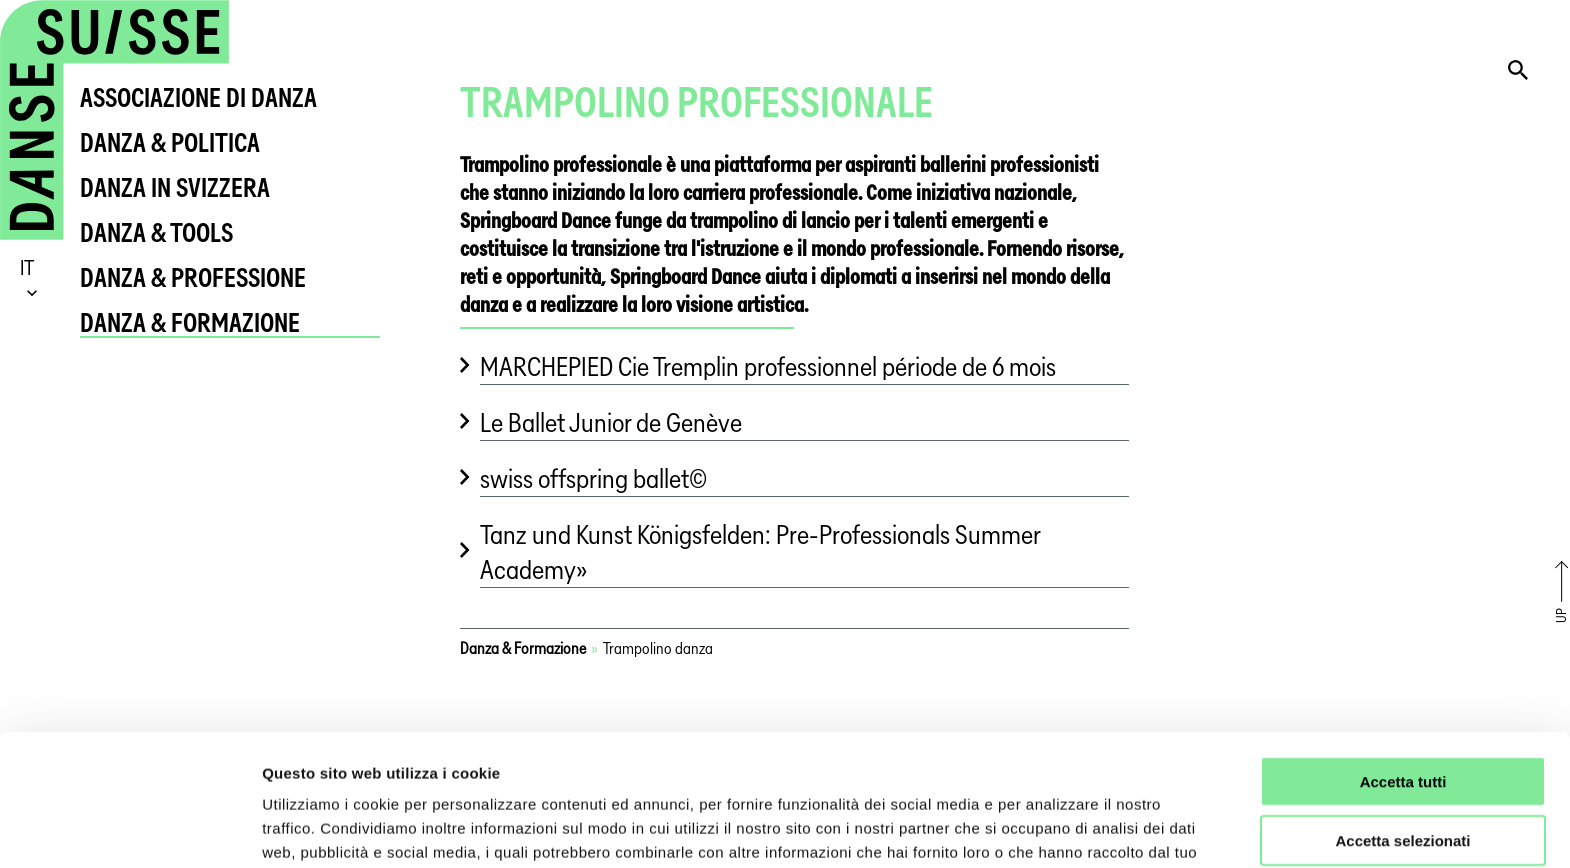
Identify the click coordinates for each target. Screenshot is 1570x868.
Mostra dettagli (1052, 828)
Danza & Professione (193, 277)
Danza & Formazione (190, 322)
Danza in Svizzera (175, 187)
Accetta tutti (1403, 668)
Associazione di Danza (198, 97)
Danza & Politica (170, 142)
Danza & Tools (156, 232)
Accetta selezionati (1402, 727)
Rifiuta (1403, 786)
